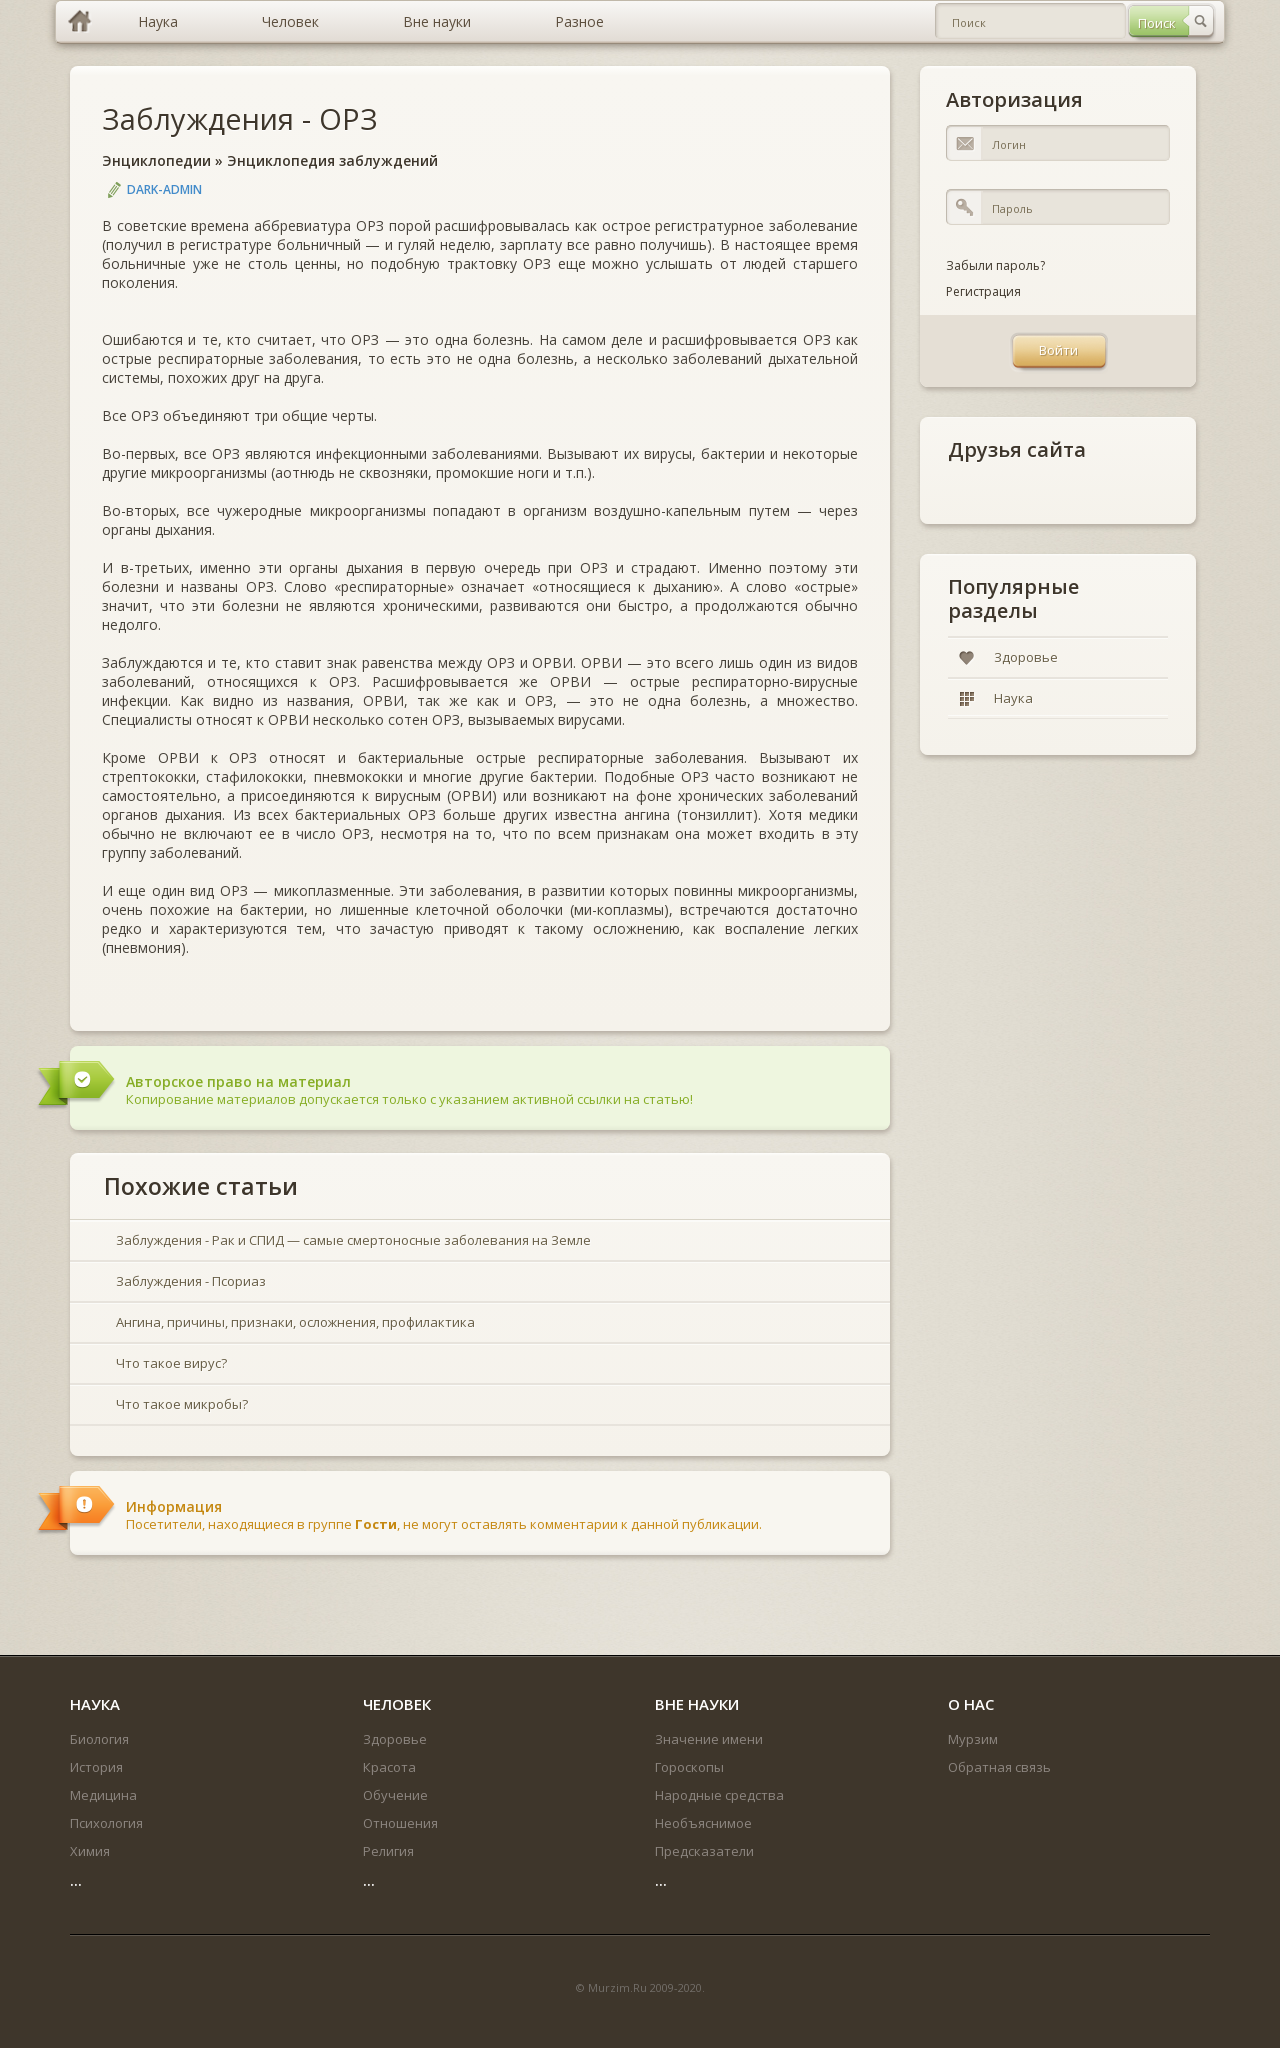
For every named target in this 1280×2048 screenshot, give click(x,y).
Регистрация (983, 291)
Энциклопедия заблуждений (332, 160)
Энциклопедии (156, 160)
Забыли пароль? (995, 265)
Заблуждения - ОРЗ (240, 118)
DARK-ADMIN (164, 189)
